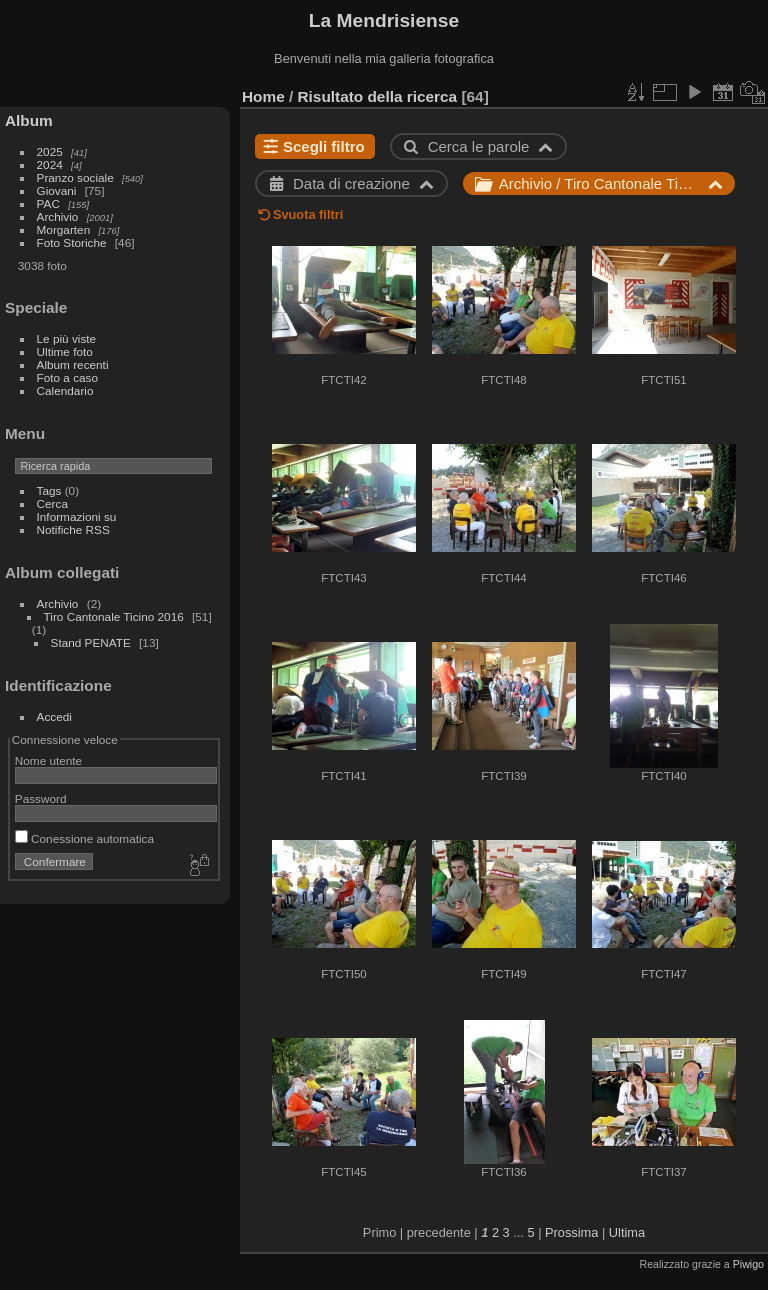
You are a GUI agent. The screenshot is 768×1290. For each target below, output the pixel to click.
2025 (50, 151)
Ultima (627, 1232)
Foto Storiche (72, 242)
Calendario (65, 390)
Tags (49, 490)
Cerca (52, 503)
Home (263, 96)
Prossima (571, 1232)
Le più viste (67, 338)
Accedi (54, 716)
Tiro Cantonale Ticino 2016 (114, 616)
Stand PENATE (91, 642)
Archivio (58, 216)
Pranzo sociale (75, 177)
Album (29, 120)
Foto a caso (67, 377)
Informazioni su (77, 516)
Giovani (57, 190)
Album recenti (73, 364)
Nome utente (48, 760)
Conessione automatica (84, 838)
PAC (48, 203)
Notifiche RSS (73, 529)
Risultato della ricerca (378, 96)
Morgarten (64, 229)
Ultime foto (65, 351)
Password (41, 798)
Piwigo (748, 1264)
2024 (50, 164)
